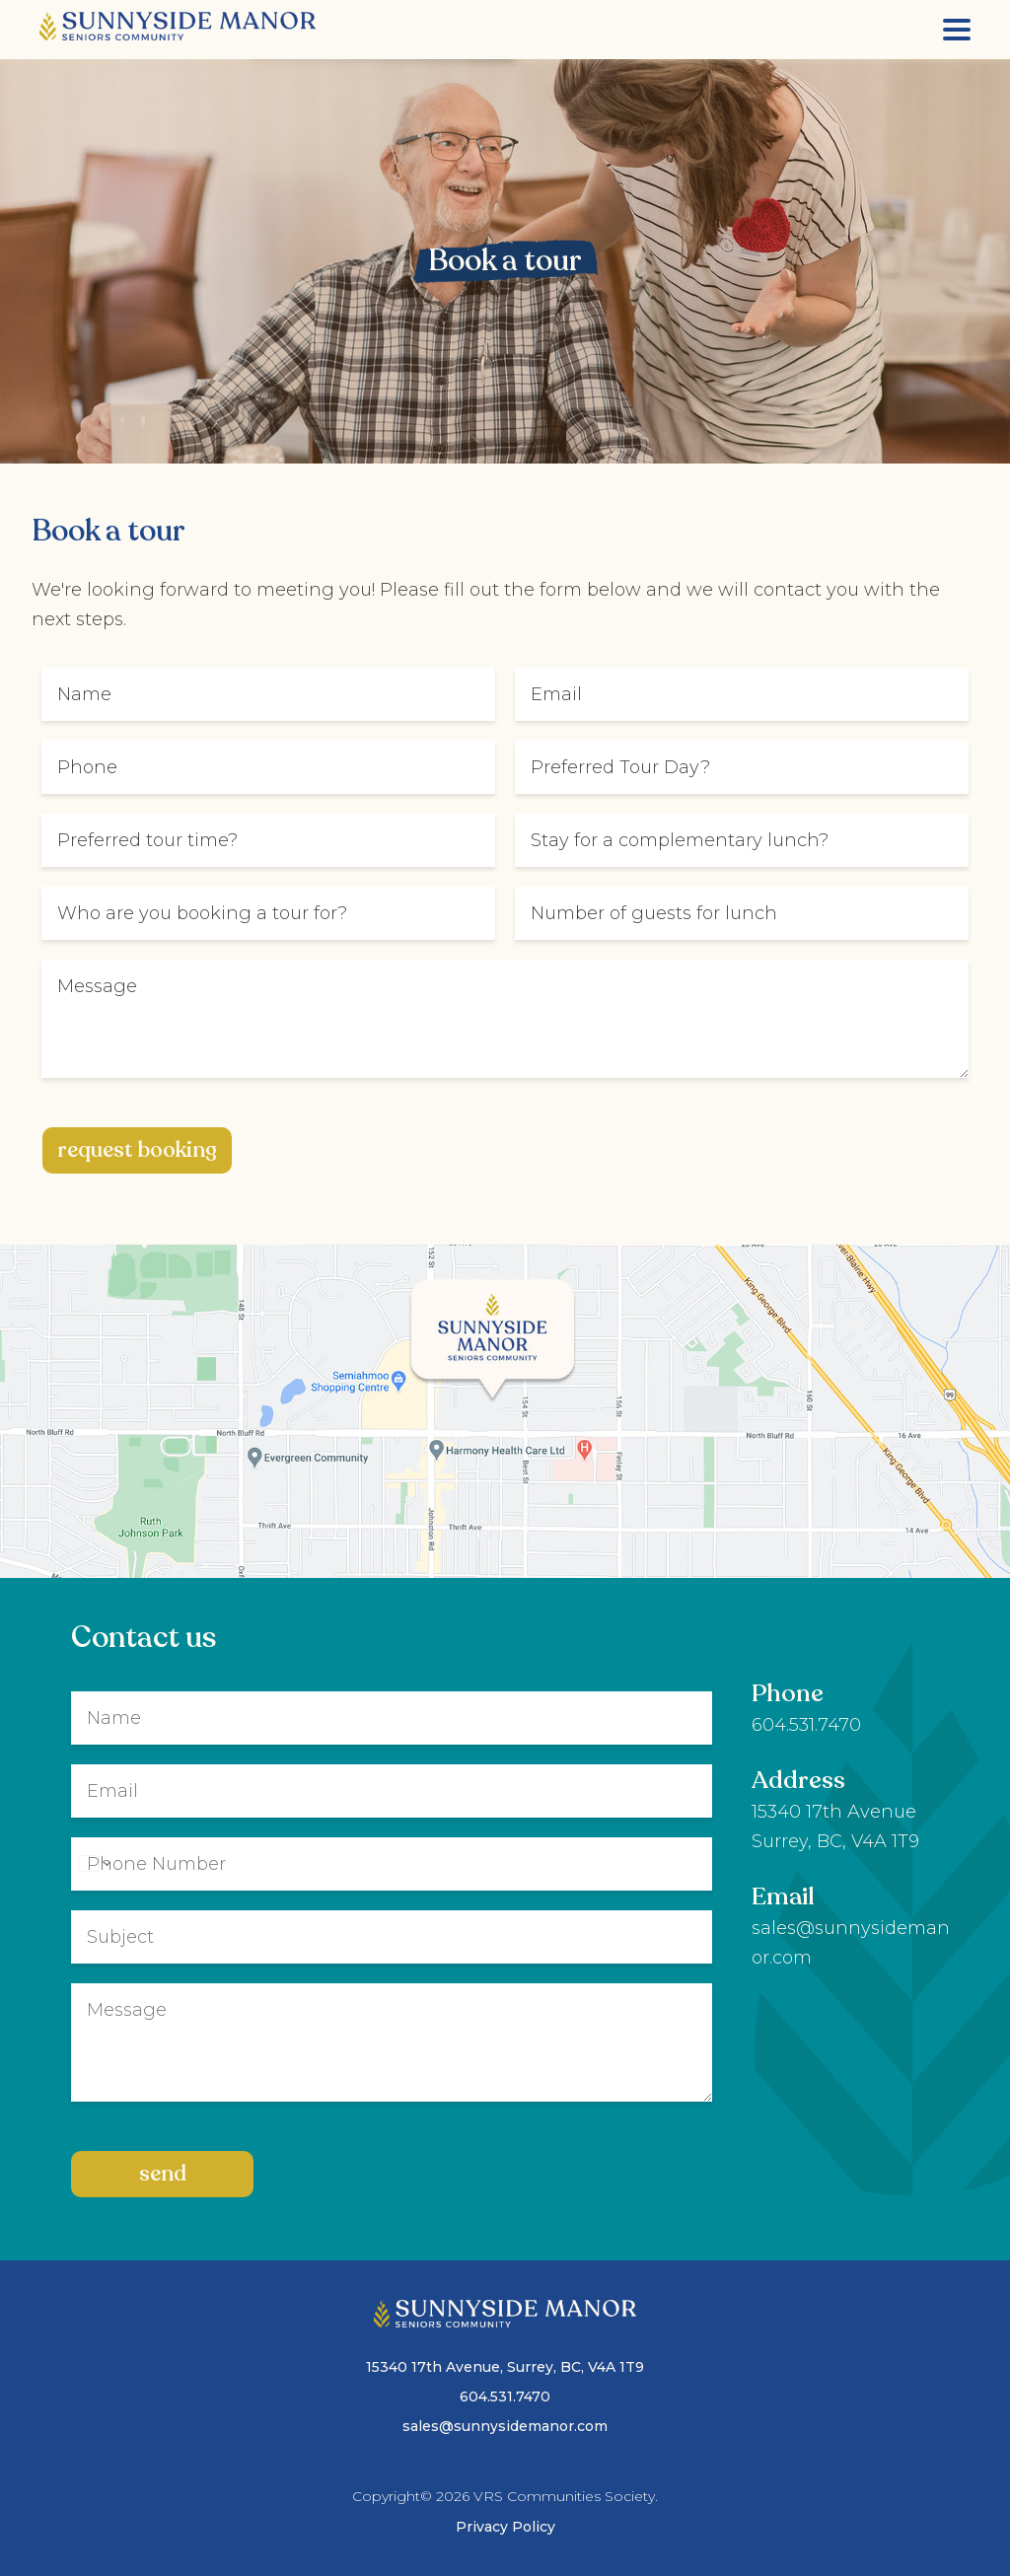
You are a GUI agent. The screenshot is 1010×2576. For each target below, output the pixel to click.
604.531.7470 (806, 1725)
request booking (137, 1150)
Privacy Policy (505, 2527)
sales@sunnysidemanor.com (505, 2426)
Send (162, 2173)
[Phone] (391, 1864)
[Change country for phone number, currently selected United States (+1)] (93, 1864)
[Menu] (957, 29)
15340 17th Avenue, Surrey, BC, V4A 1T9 (505, 2367)
